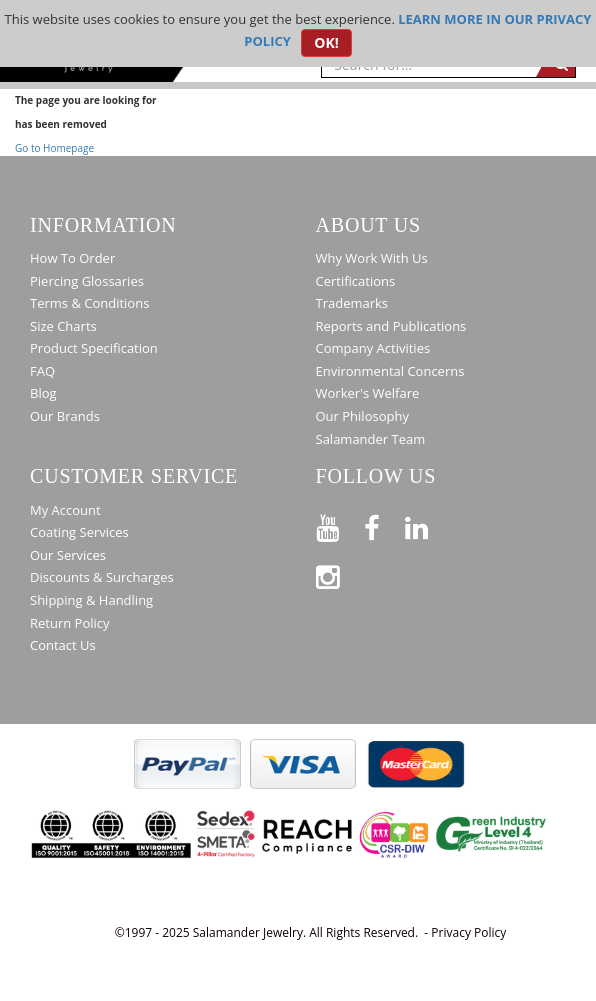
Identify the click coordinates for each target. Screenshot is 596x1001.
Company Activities (373, 348)
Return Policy (70, 623)
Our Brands (65, 416)
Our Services (68, 555)
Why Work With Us (372, 258)
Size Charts (63, 326)
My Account (65, 510)
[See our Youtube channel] (340, 524)
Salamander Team (371, 439)
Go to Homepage (54, 148)
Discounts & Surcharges (102, 577)
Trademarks (352, 303)
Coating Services (79, 532)
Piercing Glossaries (87, 281)
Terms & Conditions (89, 303)
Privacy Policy (468, 932)
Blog (43, 393)
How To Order (72, 258)
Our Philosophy (362, 416)
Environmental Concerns (390, 371)
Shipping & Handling (91, 600)
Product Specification (94, 348)
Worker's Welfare (368, 393)
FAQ (42, 371)
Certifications (356, 281)
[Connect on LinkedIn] (429, 524)
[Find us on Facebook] (384, 524)
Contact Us (63, 645)
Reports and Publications (391, 326)
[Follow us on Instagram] (340, 573)
